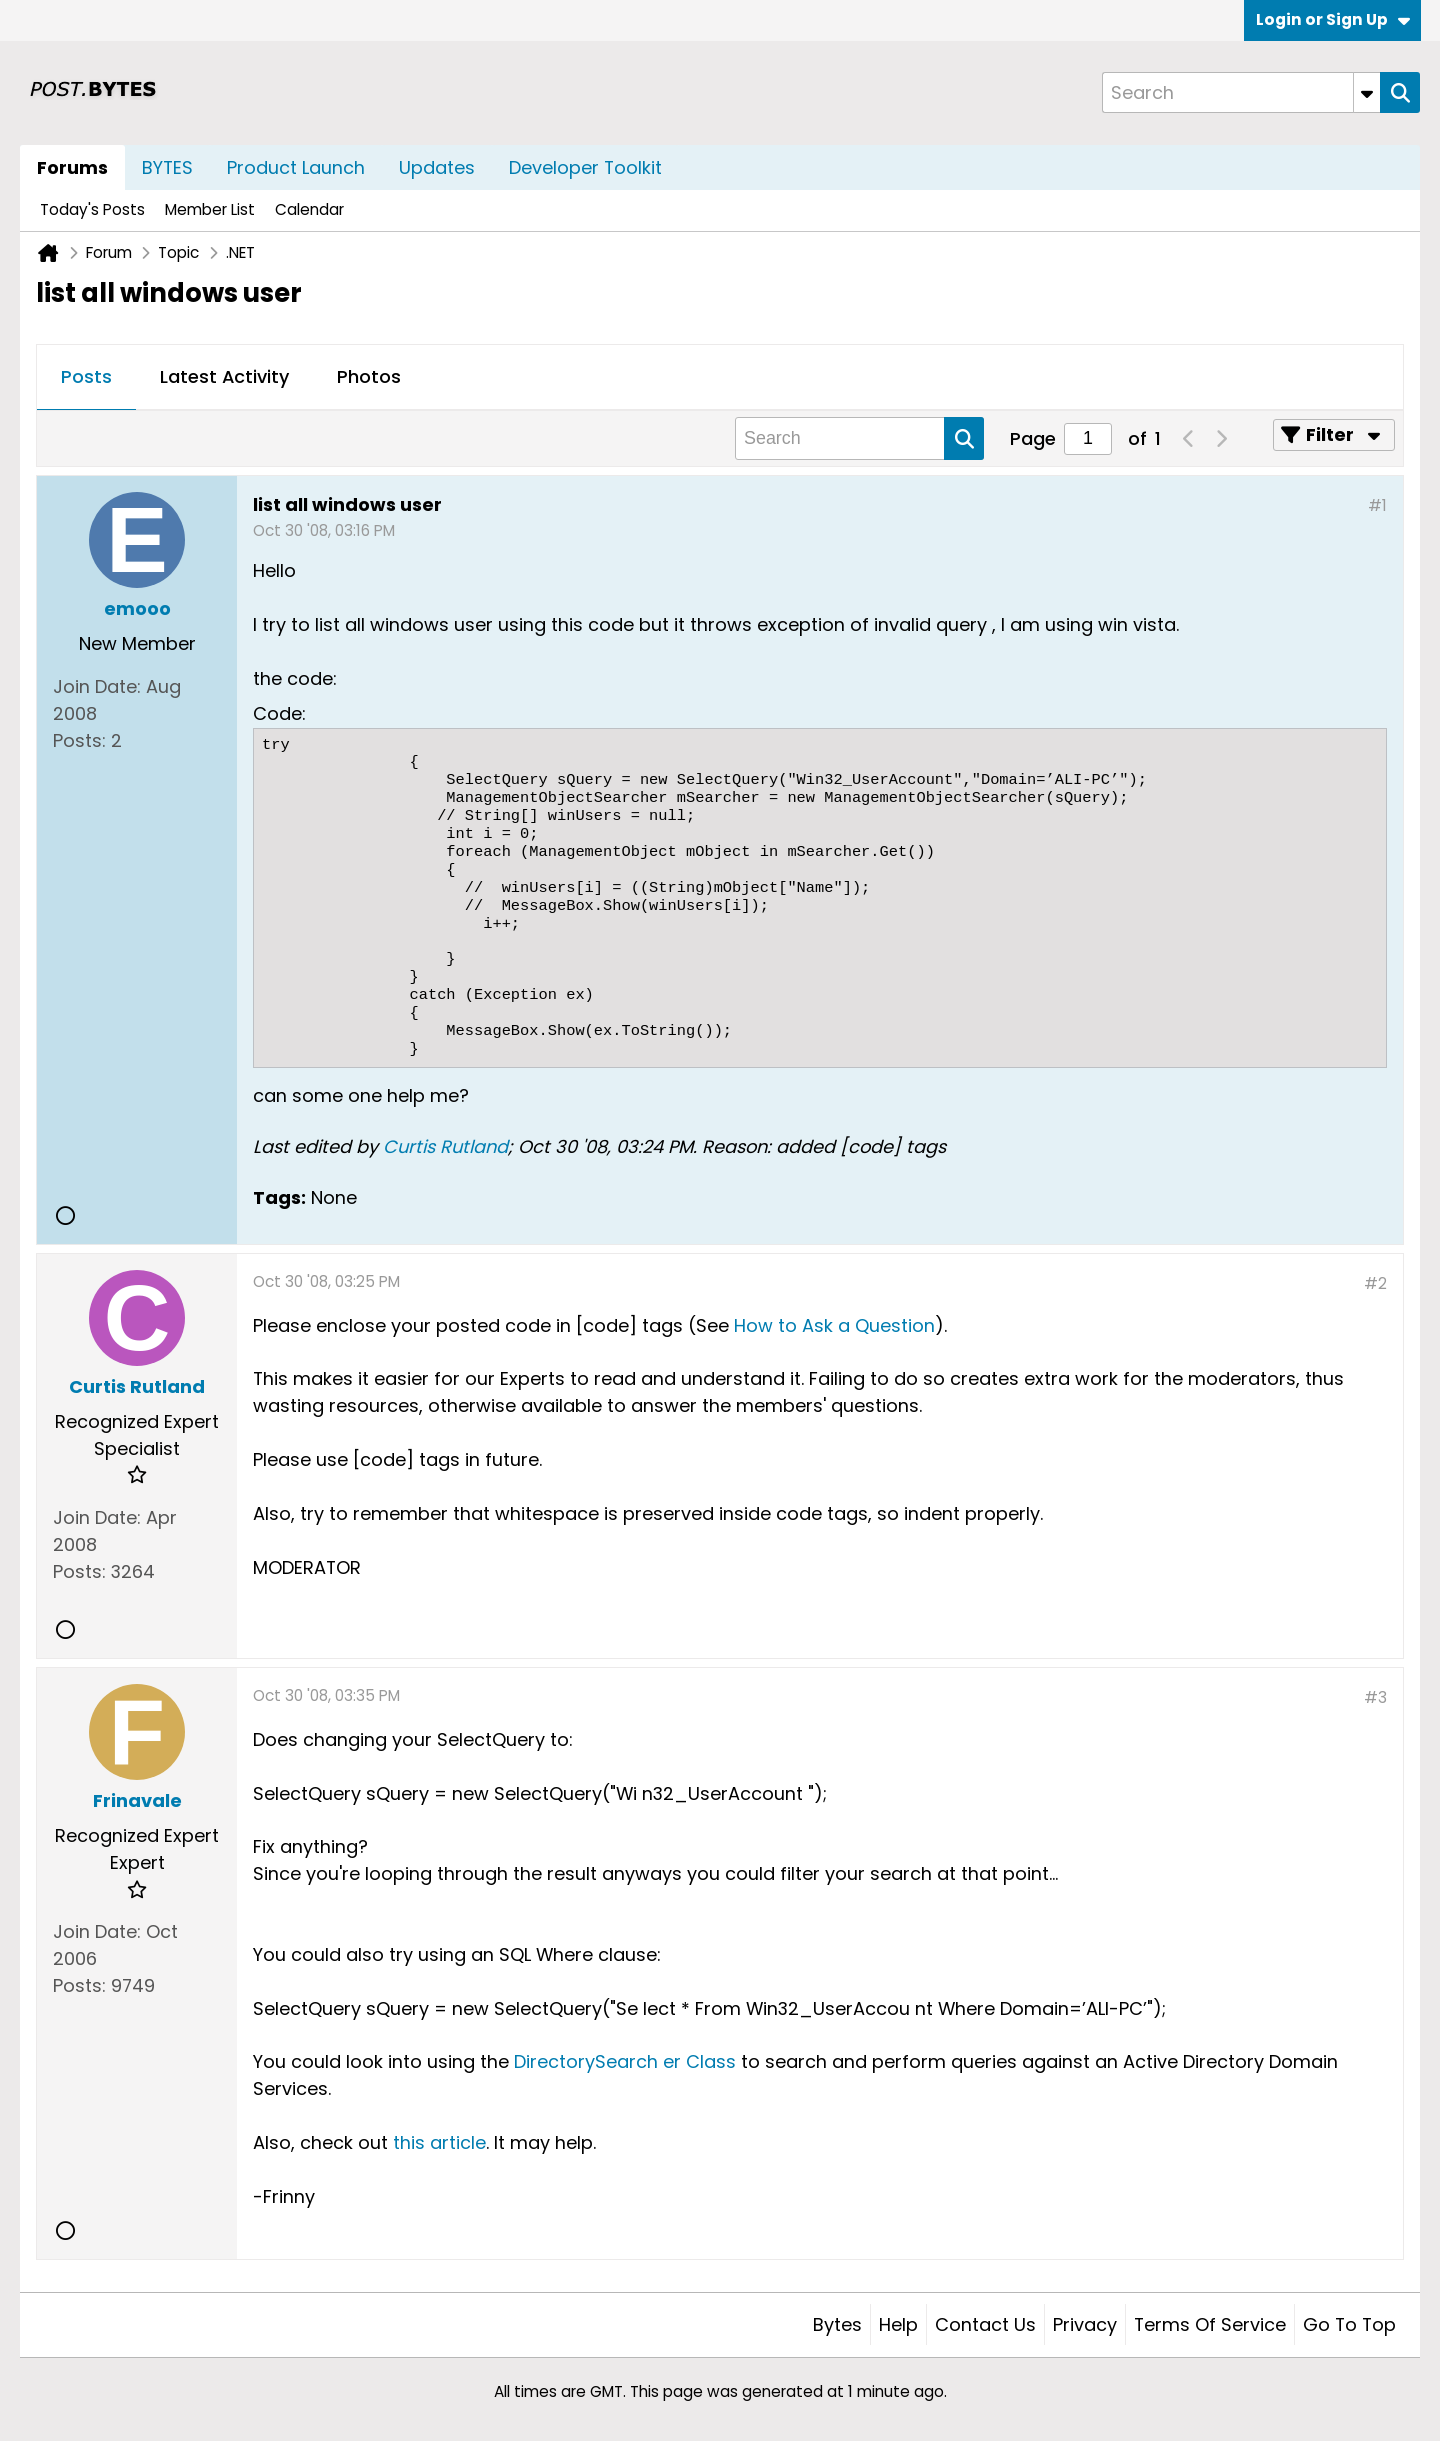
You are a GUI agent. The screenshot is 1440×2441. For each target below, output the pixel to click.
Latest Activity (224, 376)
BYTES (167, 167)
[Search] (1241, 92)
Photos (369, 376)
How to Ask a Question (834, 1325)
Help (898, 2324)
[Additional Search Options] (1367, 92)
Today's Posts (92, 209)
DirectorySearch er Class (625, 2061)
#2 (1375, 1283)
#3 (1375, 1697)
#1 (1377, 505)
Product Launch (296, 167)
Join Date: (97, 686)
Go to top (1349, 2324)
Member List (210, 209)
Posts (86, 376)
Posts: (79, 740)
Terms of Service (1210, 2324)
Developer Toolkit (585, 167)
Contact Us (985, 2324)
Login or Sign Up (1333, 19)
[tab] (86, 378)
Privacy (1085, 2324)
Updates (437, 167)
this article (439, 2142)
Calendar (309, 209)
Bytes (837, 2324)
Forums (72, 167)
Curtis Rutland (445, 1146)
